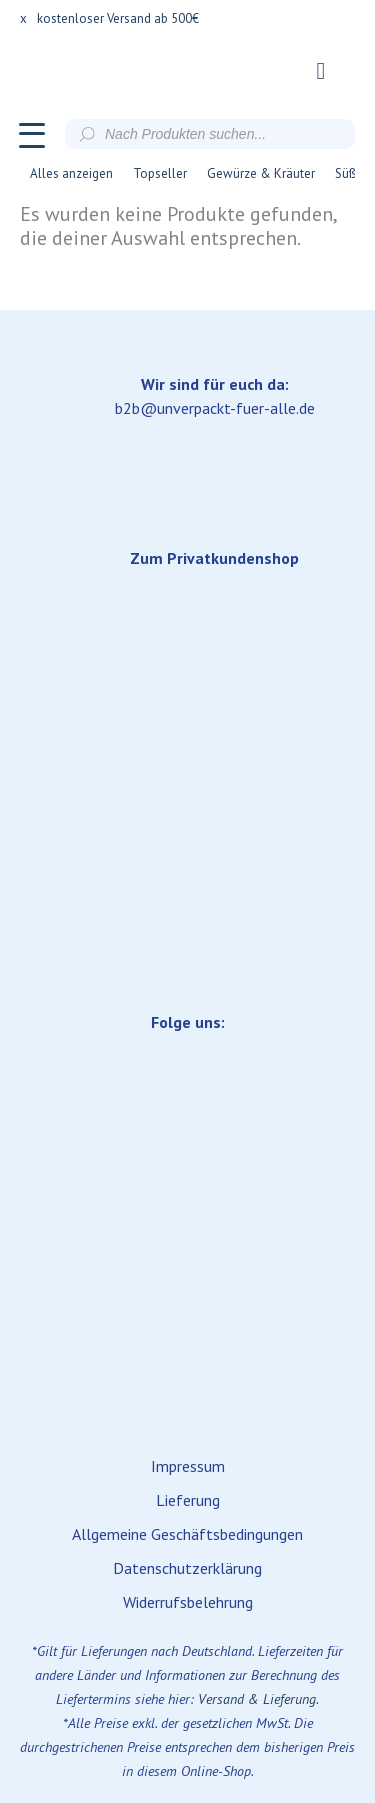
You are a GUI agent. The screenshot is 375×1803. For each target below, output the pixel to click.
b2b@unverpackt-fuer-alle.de (215, 408)
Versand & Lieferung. (258, 1699)
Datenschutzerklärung (187, 1568)
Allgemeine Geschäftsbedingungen (187, 1534)
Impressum (188, 1466)
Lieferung (188, 1500)
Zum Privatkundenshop (214, 558)
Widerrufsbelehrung (188, 1602)
